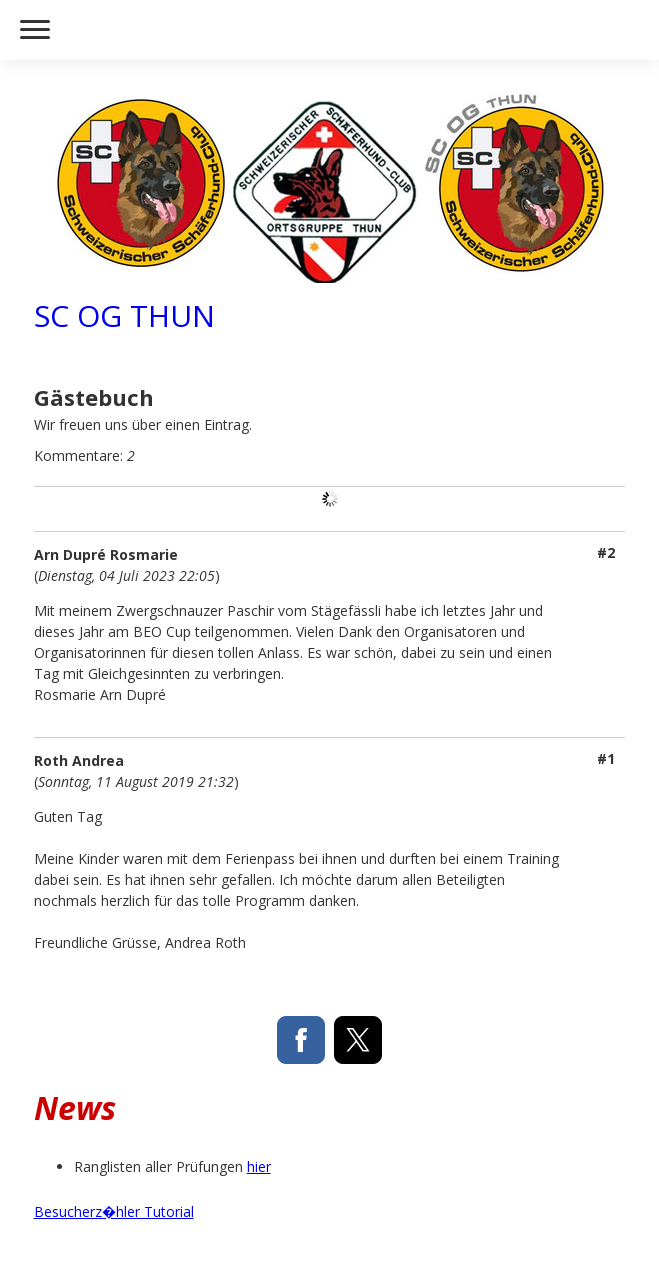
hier (259, 1166)
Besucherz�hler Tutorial (114, 1211)
